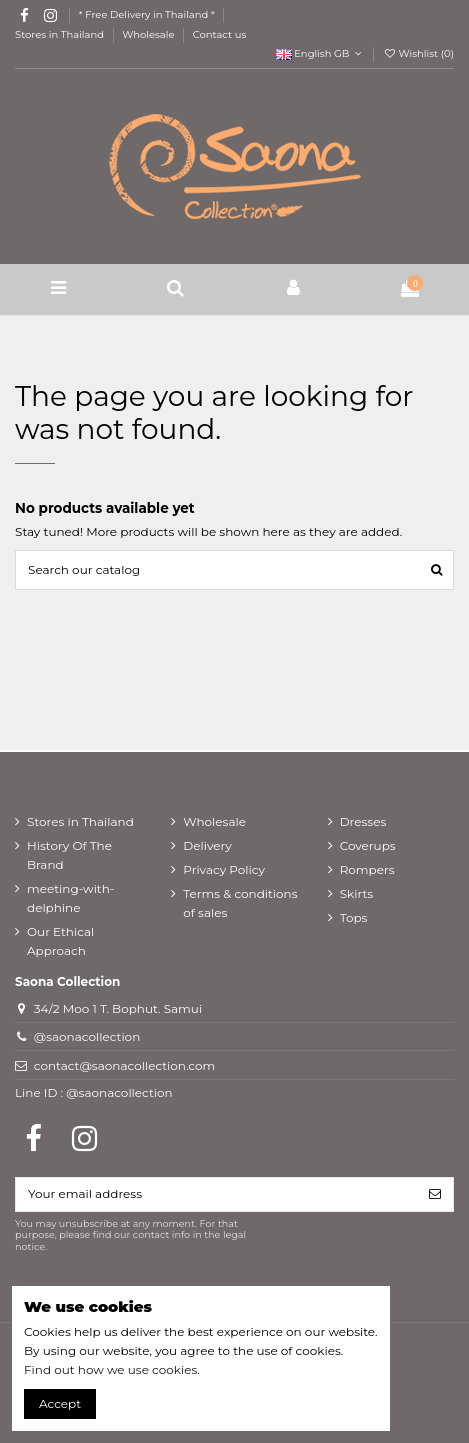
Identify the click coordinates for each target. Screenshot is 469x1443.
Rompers (367, 869)
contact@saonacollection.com (124, 1065)
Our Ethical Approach (60, 941)
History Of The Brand (69, 855)
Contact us (220, 34)
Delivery (207, 845)
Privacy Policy (224, 869)
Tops (354, 917)
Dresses (363, 821)
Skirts (357, 893)
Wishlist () (418, 53)
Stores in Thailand (61, 34)
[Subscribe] (435, 1194)
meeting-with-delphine (70, 898)
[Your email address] (216, 1194)
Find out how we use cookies (110, 1369)
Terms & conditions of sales (240, 903)
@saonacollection (87, 1036)
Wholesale (149, 34)
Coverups (368, 845)
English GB (320, 53)
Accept (60, 1403)
